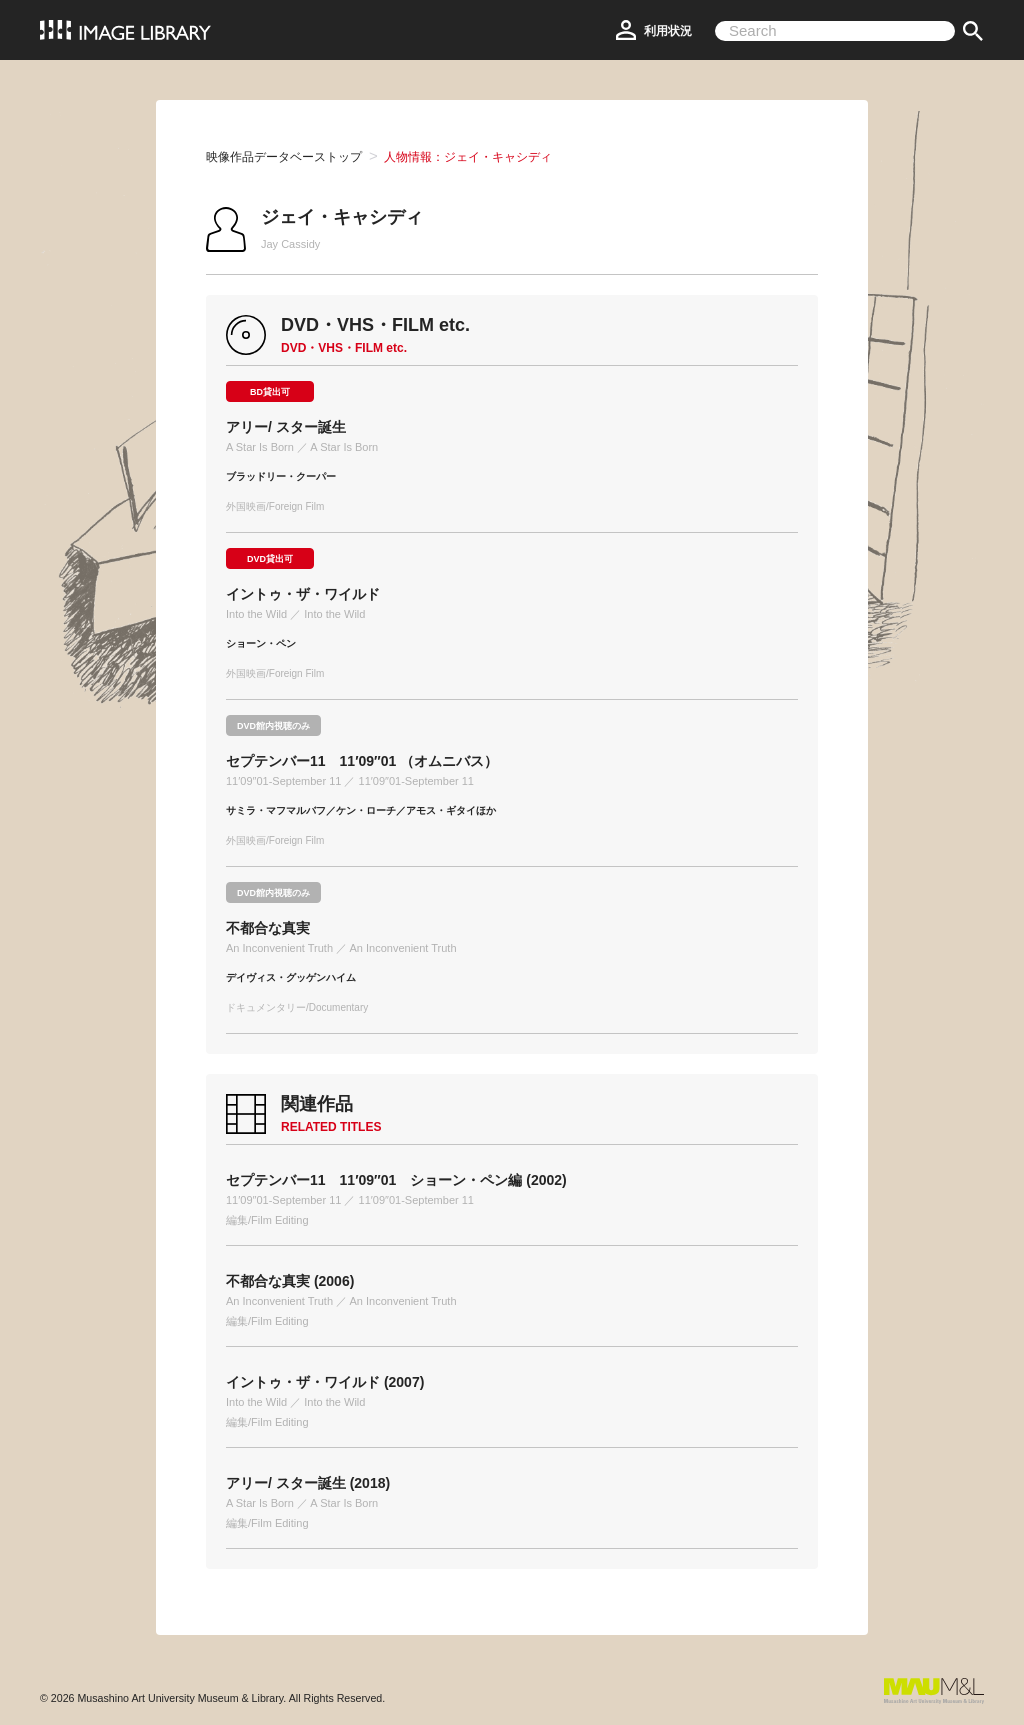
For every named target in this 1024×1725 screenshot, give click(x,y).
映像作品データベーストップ (284, 157)
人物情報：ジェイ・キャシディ (468, 157)
